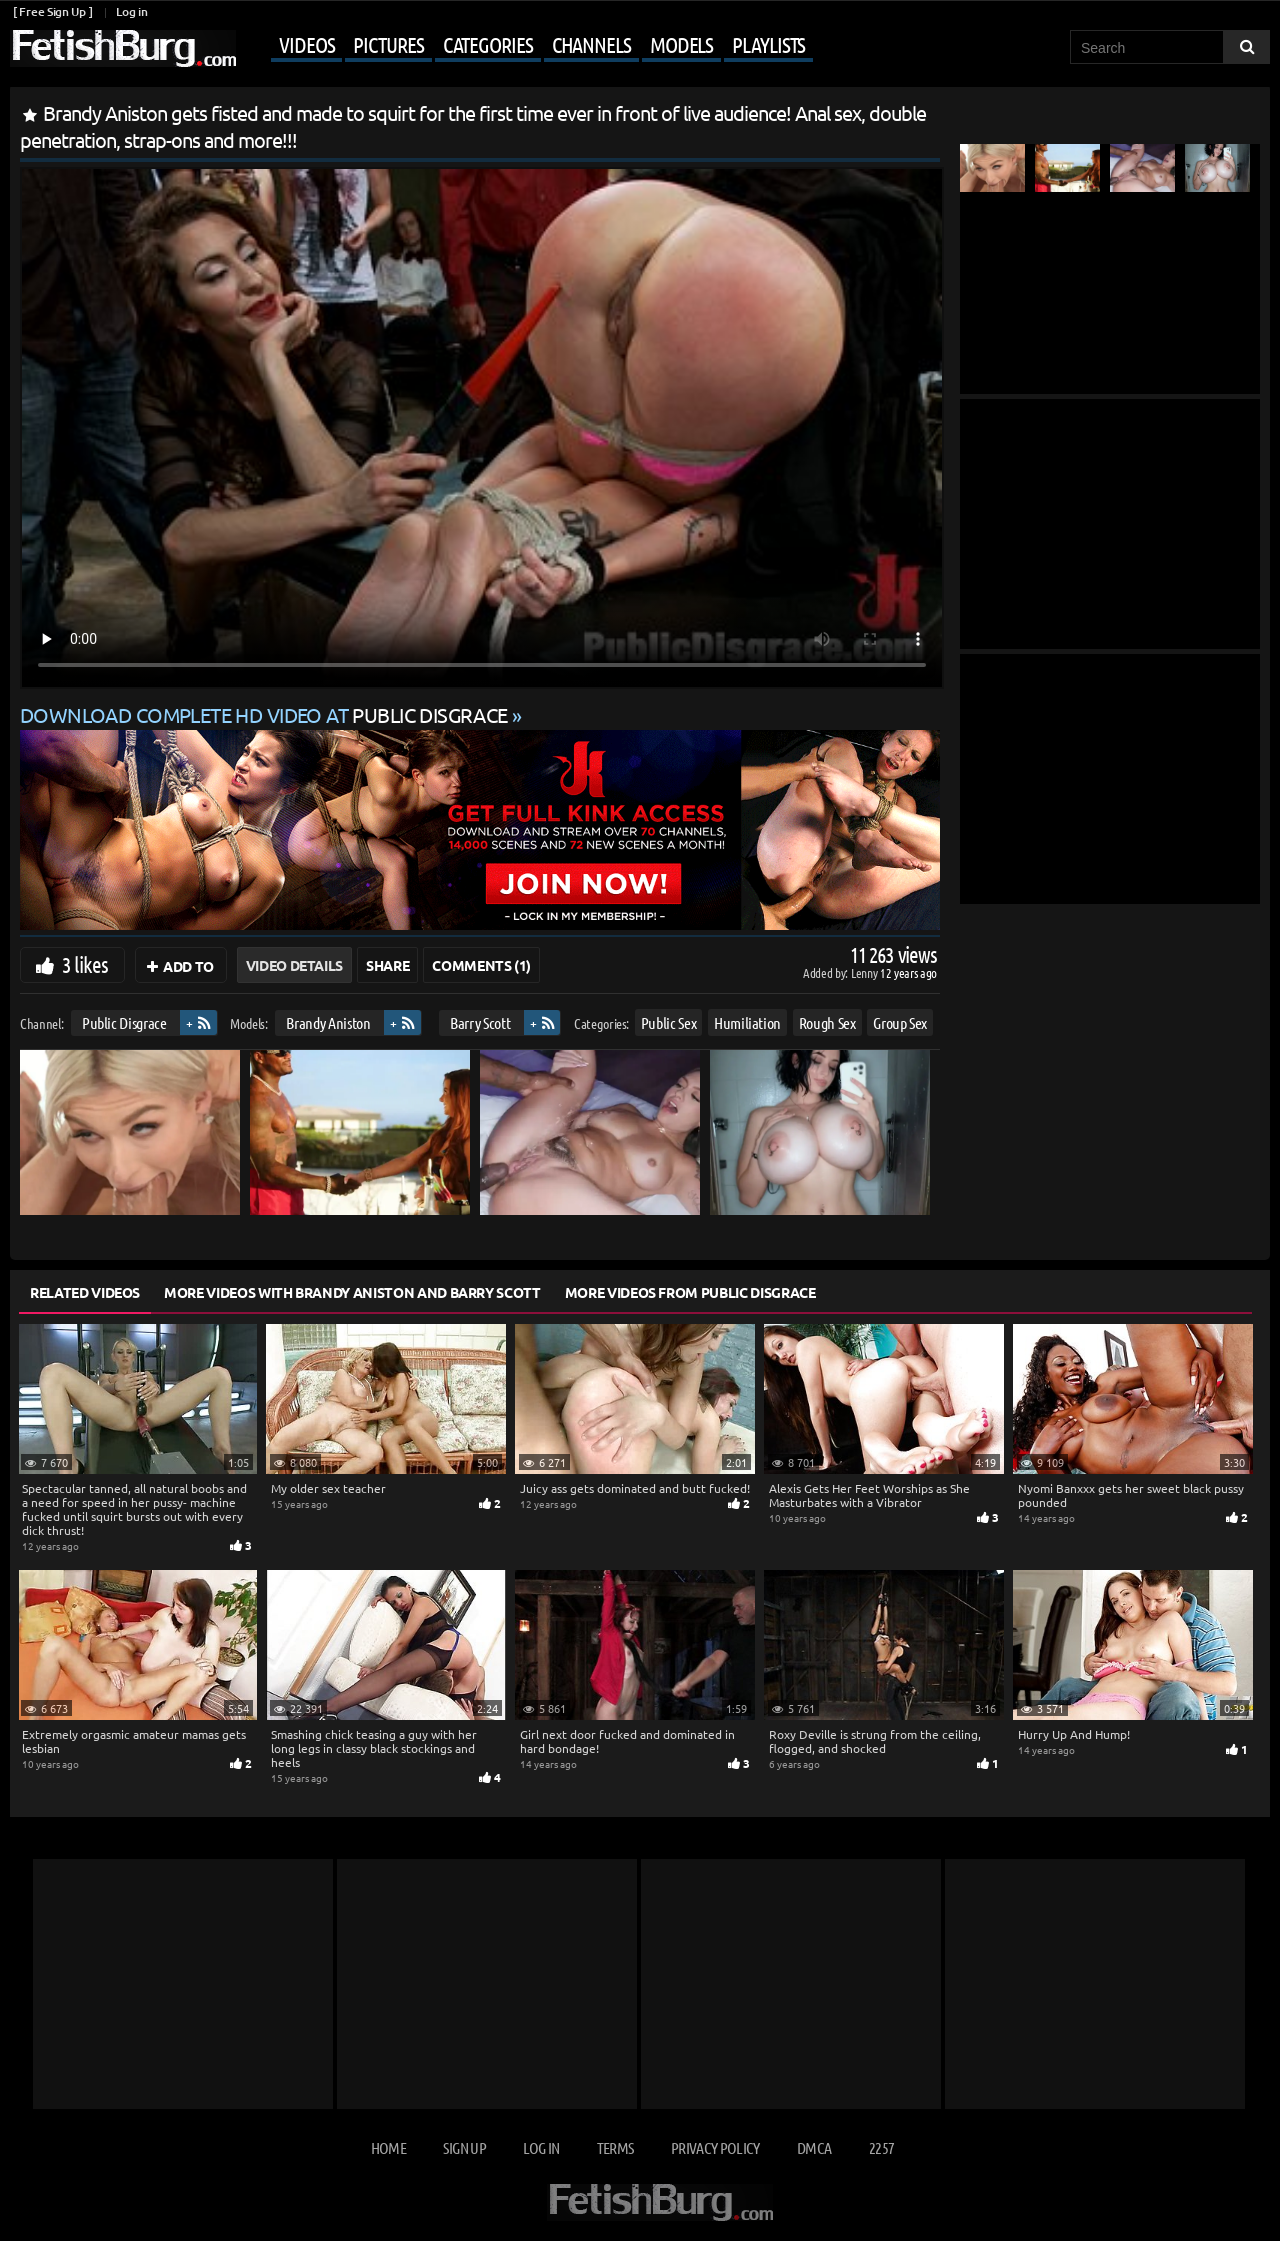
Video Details (294, 965)
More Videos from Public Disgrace (690, 1292)
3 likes (85, 964)
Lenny (865, 972)
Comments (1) (481, 965)
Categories (488, 44)
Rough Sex (827, 1022)
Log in (131, 11)
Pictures (388, 44)
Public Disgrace (124, 1022)
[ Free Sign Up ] (52, 11)
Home (388, 2147)
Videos (306, 44)
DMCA (814, 2147)
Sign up (464, 2147)
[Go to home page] (123, 48)
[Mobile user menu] (527, 46)
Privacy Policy (715, 2147)
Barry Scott (480, 1022)
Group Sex (900, 1022)
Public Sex (669, 1022)
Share (387, 965)
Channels (591, 44)
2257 (881, 2147)
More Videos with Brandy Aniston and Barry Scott (352, 1292)
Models (681, 44)
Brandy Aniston (328, 1022)
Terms (615, 2147)
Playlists (768, 44)
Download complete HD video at (266, 714)
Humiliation (747, 1022)
